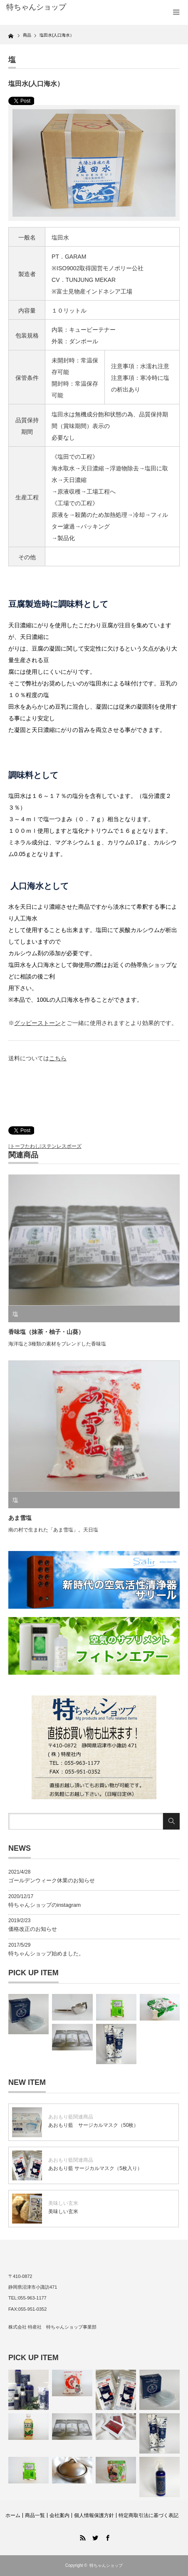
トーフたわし (25, 1146)
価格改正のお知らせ (32, 1929)
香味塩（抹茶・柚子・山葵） (46, 1331)
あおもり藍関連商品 (70, 2117)
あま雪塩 (20, 1517)
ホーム (12, 2515)
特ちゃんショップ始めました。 (46, 1953)
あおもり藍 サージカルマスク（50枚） (93, 2125)
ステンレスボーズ (62, 1146)
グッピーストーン (37, 1023)
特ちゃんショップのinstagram (44, 1905)
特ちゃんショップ (106, 2565)
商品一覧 (35, 2515)
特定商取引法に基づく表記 (148, 2515)
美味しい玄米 (63, 2203)
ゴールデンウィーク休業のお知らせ (51, 1880)
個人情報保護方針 (94, 2515)
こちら (58, 1058)
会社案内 (59, 2515)
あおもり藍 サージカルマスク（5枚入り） (95, 2168)
